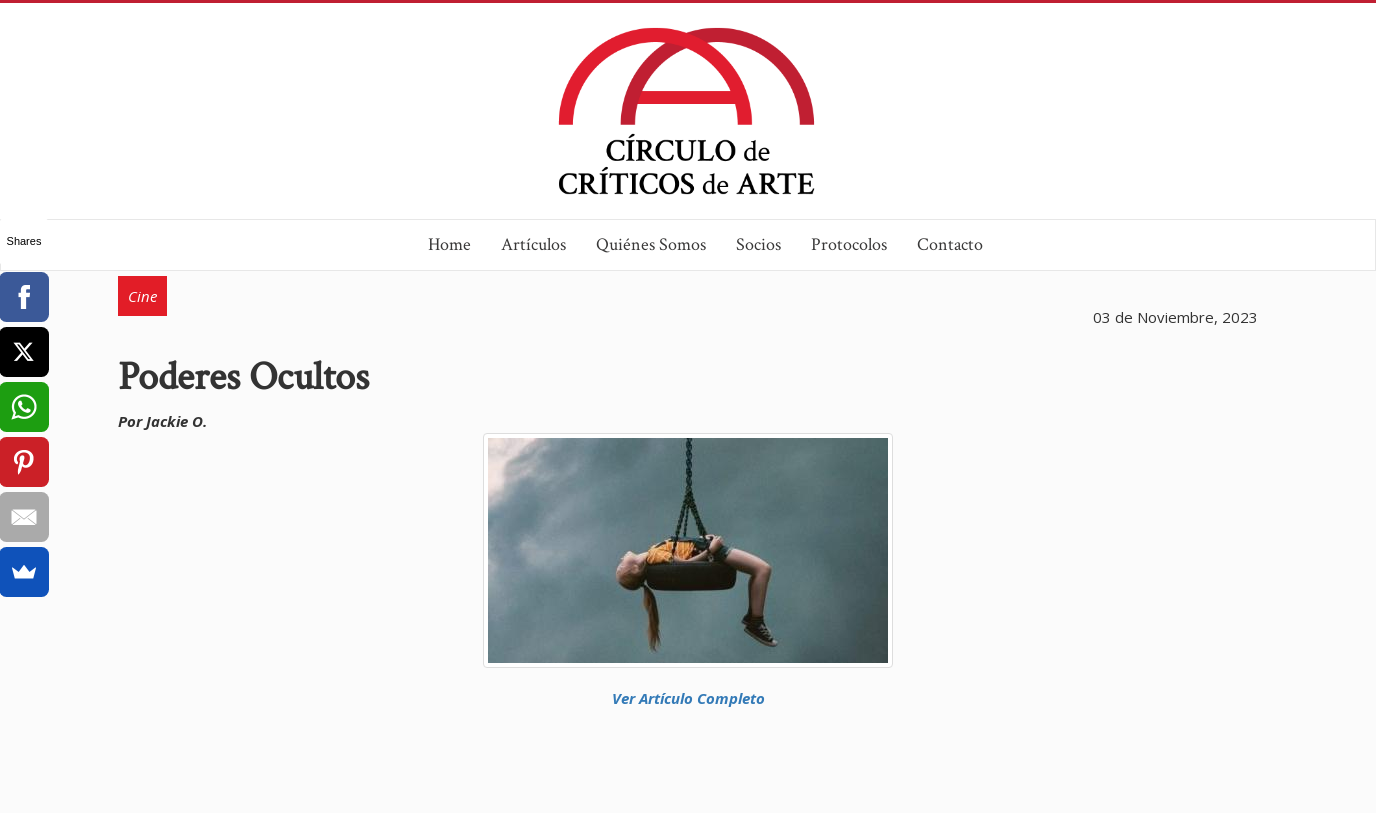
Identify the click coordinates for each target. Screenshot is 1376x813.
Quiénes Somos (651, 244)
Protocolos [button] (849, 244)
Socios (758, 244)
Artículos (533, 244)
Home (449, 244)
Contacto (950, 244)
